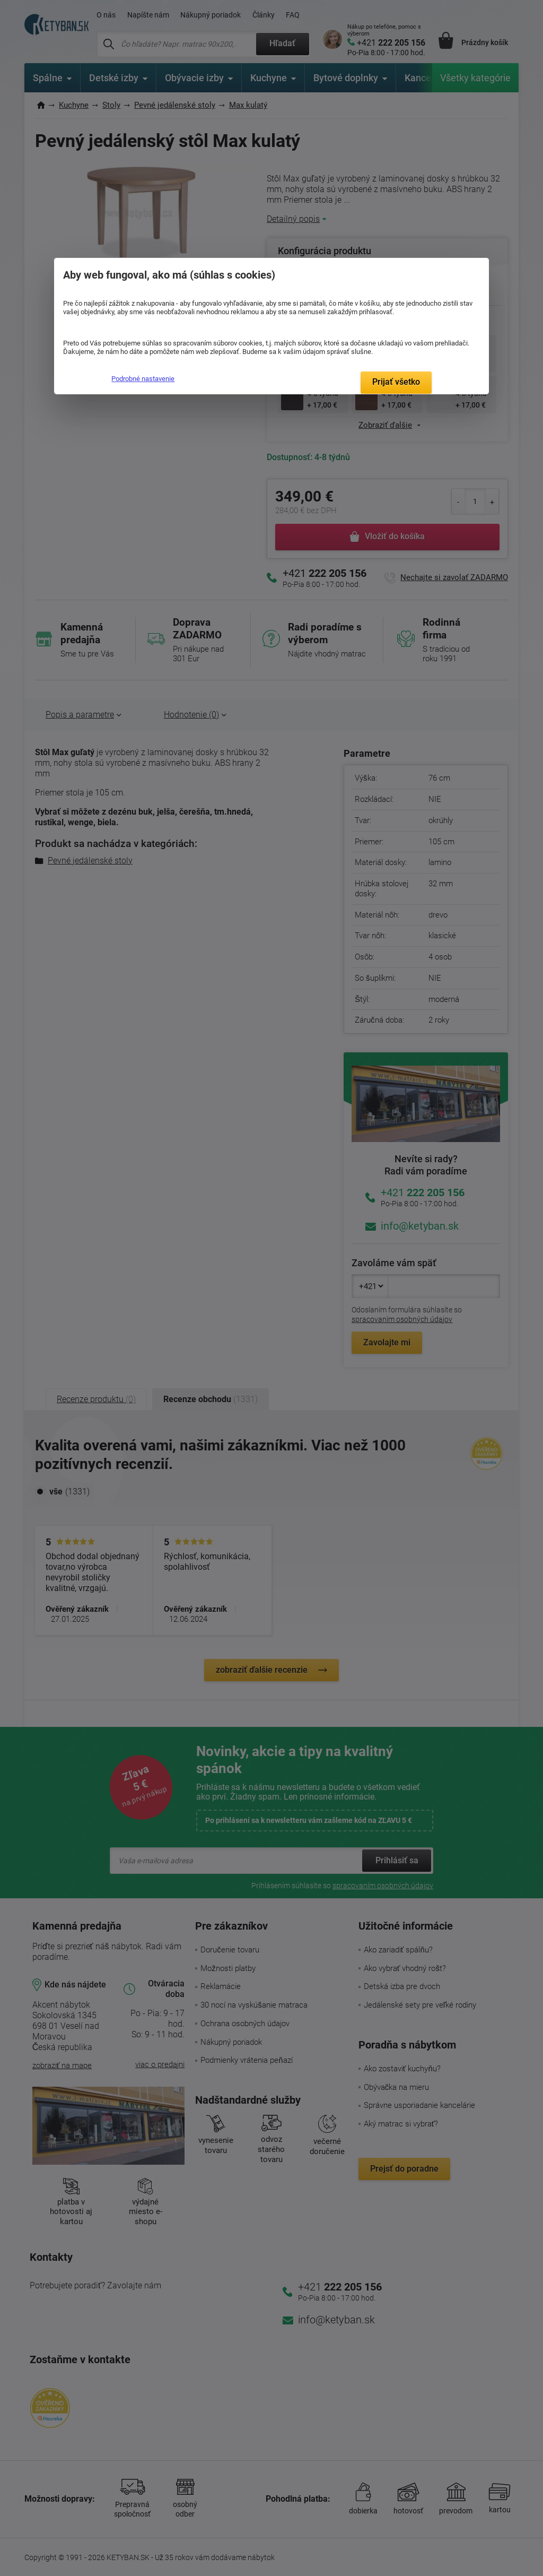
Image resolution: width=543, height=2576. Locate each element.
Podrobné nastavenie (142, 379)
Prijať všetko (396, 382)
